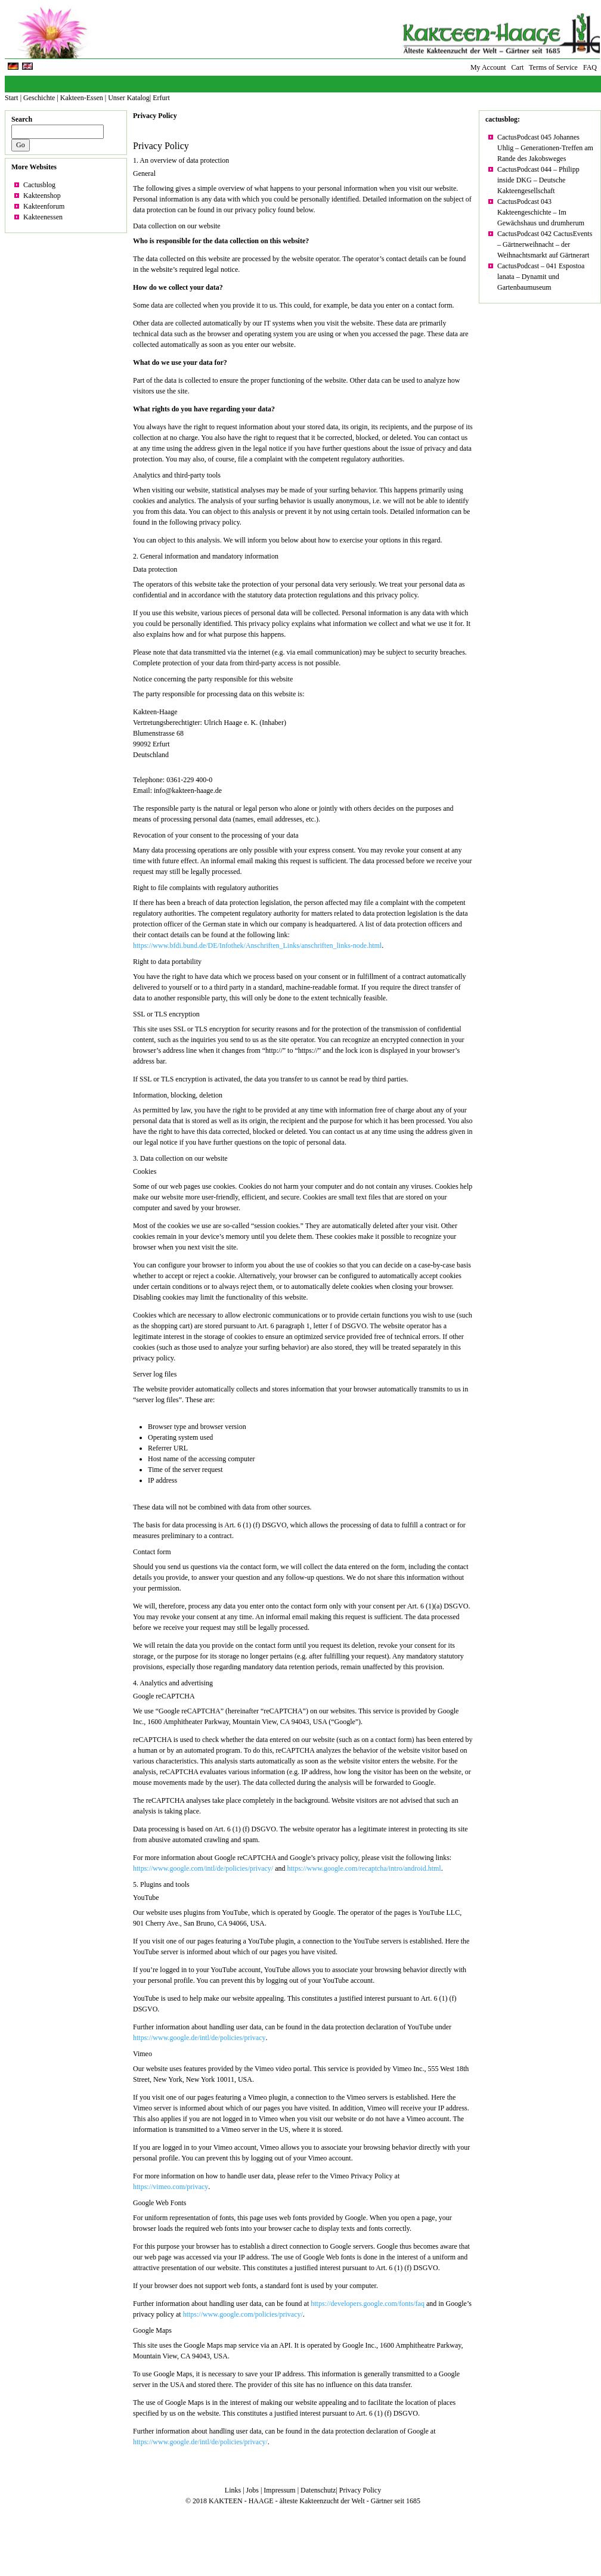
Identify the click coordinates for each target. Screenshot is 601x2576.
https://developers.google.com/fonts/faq (368, 2303)
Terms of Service (553, 67)
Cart (518, 67)
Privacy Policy (155, 115)
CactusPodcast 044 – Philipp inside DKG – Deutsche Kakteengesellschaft (538, 180)
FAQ (590, 67)
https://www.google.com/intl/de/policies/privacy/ (203, 1868)
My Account (488, 67)
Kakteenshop (42, 195)
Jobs (252, 2490)
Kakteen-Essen (81, 98)
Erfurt (161, 98)
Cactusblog (39, 185)
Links (233, 2490)
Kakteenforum (43, 206)
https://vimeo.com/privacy (170, 2187)
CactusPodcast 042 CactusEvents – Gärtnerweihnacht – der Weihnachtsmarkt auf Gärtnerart (544, 244)
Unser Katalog (129, 98)
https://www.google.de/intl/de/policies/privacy (199, 2037)
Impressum (279, 2490)
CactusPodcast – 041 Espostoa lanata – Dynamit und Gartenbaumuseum (540, 277)
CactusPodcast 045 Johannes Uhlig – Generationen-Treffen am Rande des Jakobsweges (545, 148)
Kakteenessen (43, 217)
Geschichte (39, 98)
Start (11, 98)
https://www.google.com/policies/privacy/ (243, 2314)
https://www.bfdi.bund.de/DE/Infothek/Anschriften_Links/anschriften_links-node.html (257, 945)
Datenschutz (318, 2490)
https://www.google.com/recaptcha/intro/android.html (364, 1868)
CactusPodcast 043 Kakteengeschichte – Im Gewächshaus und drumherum (540, 212)
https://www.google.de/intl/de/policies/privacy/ (200, 2442)
